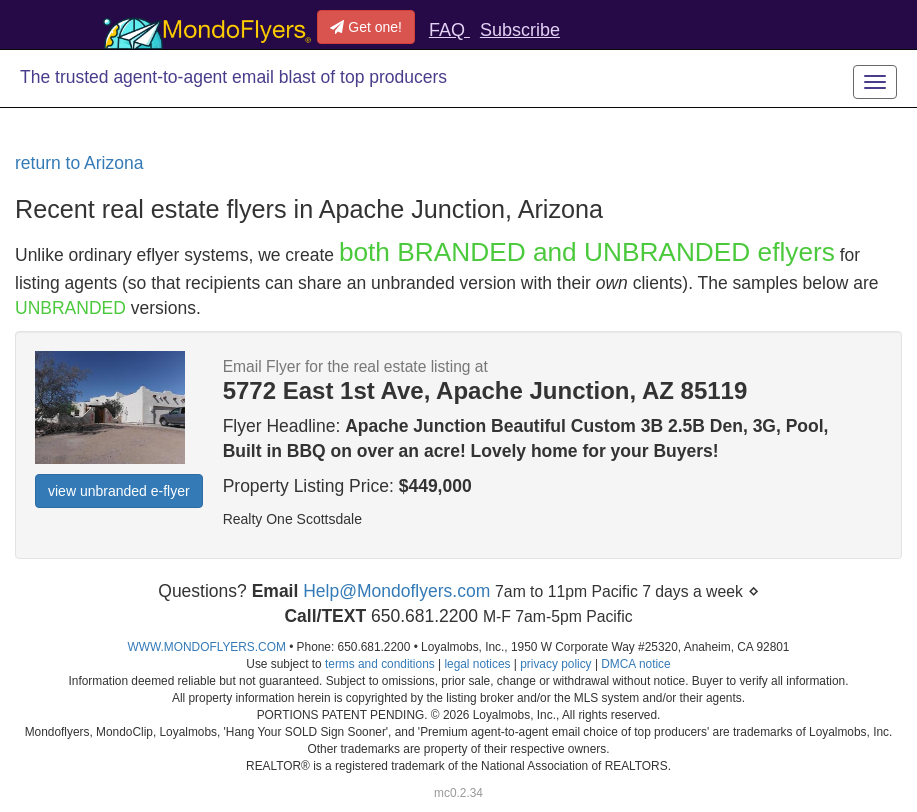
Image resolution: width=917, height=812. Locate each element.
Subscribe (520, 30)
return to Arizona (79, 163)
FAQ (449, 30)
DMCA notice (635, 664)
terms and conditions (380, 664)
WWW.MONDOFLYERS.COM (207, 647)
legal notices (477, 664)
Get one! (366, 27)
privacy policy (555, 664)
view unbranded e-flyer (119, 491)
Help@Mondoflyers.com (396, 591)
